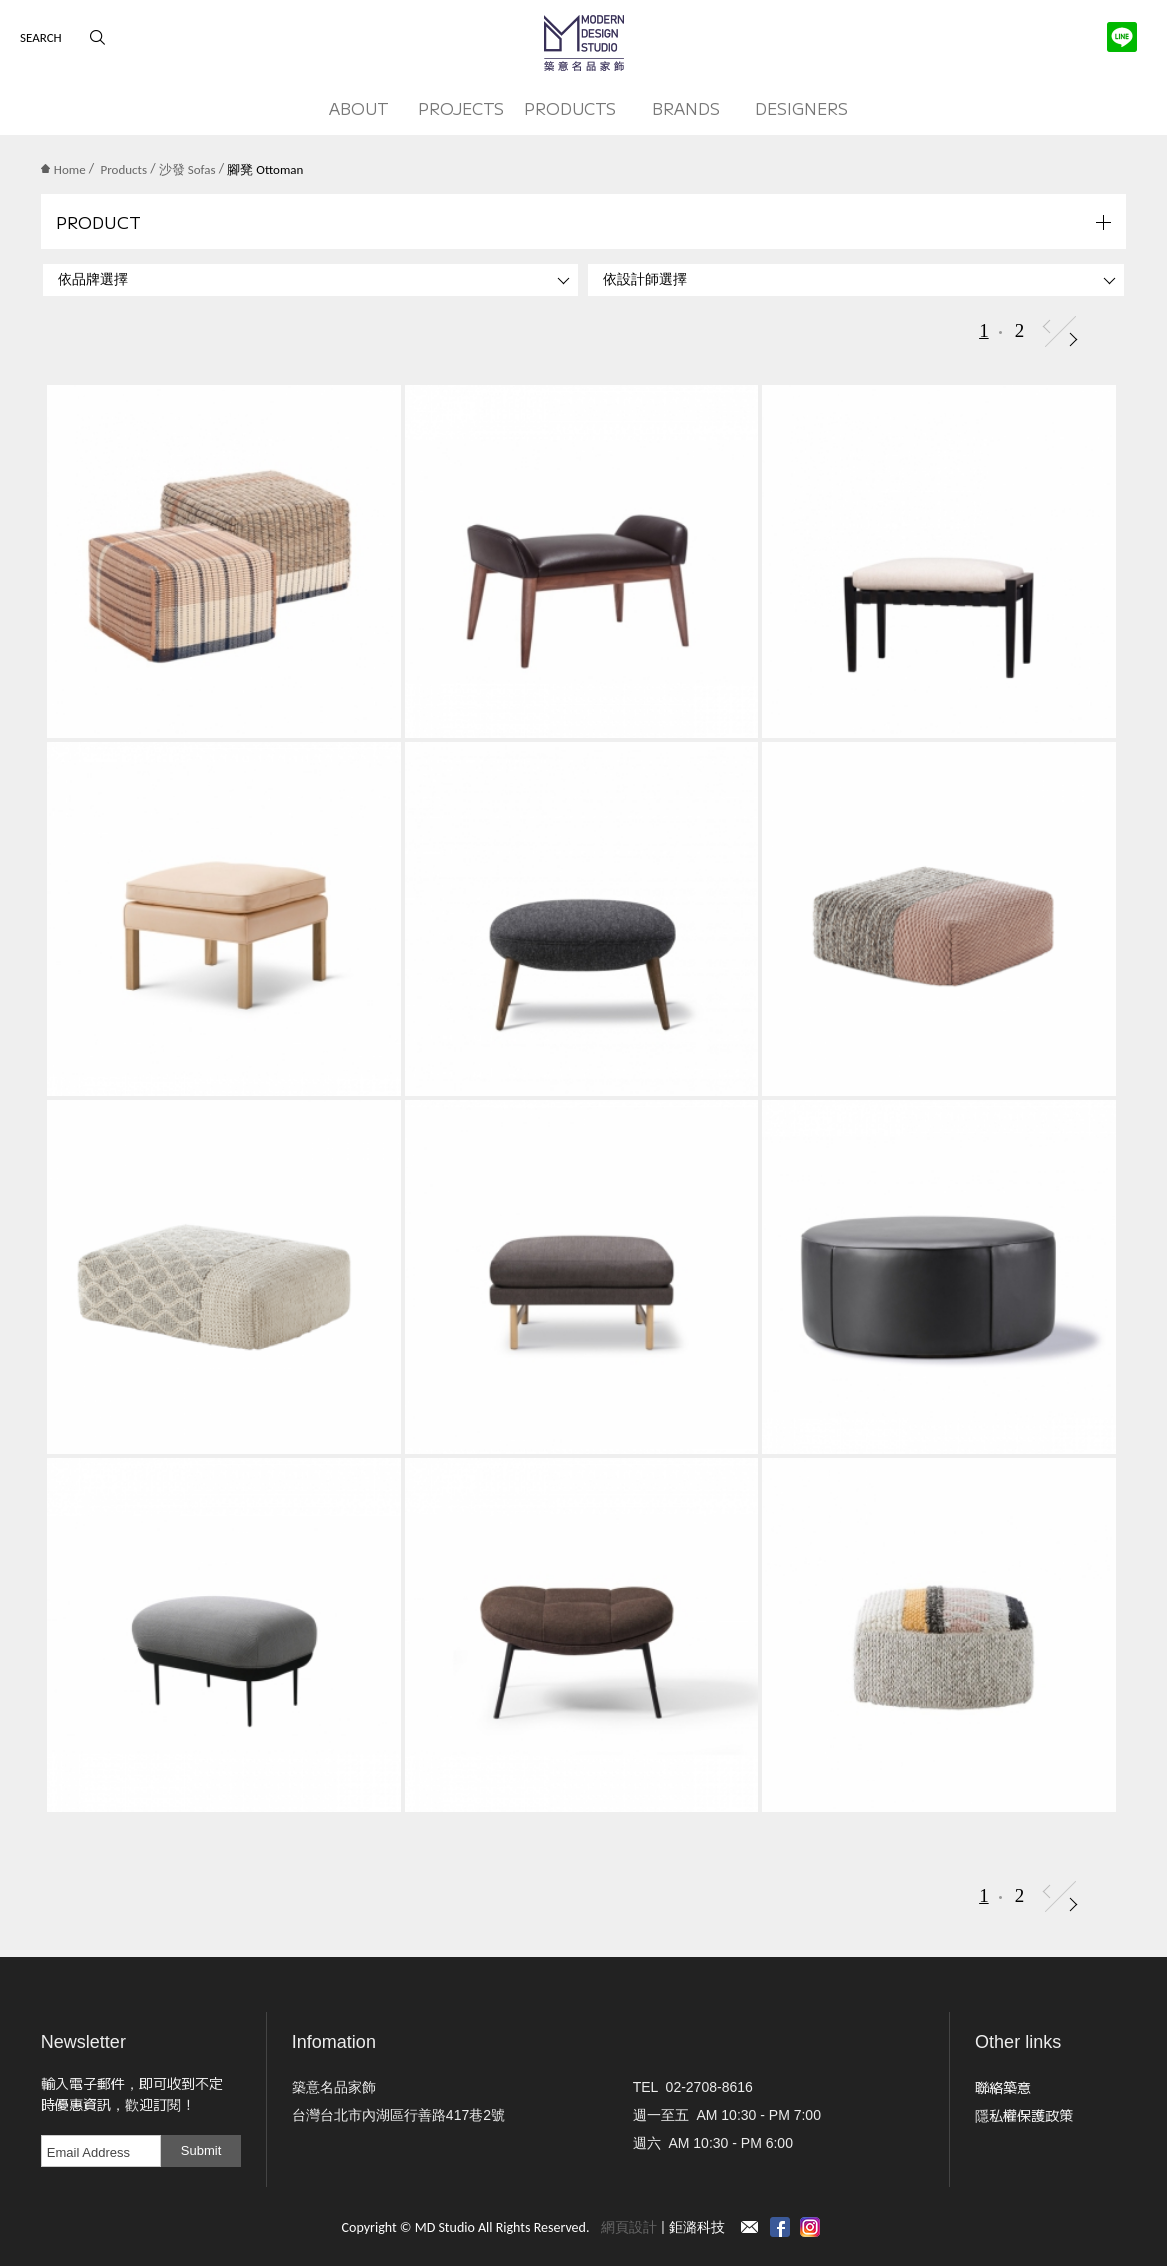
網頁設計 (629, 2227)
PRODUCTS (570, 108)
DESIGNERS (801, 108)
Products (124, 169)
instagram (810, 2227)
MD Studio (584, 43)
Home (63, 169)
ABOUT (359, 108)
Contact (750, 2227)
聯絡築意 (1003, 2087)
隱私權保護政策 (1024, 2115)
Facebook (780, 2227)
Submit (201, 2150)
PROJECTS (461, 108)
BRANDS (686, 108)
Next (1073, 339)
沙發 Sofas (187, 169)
